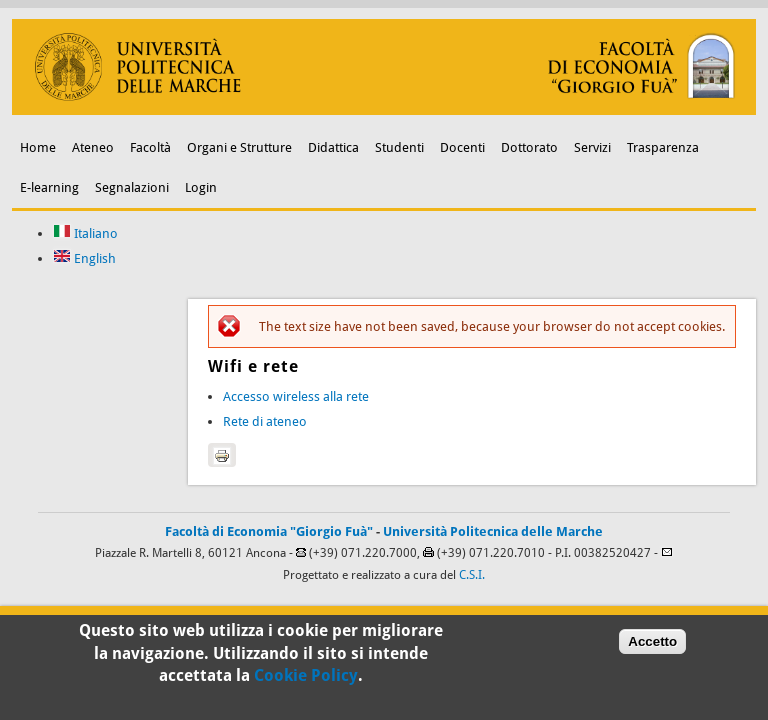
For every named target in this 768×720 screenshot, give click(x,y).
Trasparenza (663, 147)
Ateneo (93, 147)
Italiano (85, 233)
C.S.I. (472, 575)
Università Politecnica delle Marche (493, 531)
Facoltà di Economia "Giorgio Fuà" (269, 531)
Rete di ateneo (265, 421)
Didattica (333, 147)
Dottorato (529, 147)
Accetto (652, 644)
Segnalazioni (132, 187)
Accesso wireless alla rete (296, 396)
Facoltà (150, 147)
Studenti (399, 147)
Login (201, 187)
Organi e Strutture (239, 147)
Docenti (462, 147)
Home (38, 147)
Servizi (592, 147)
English (84, 258)
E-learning (49, 187)
